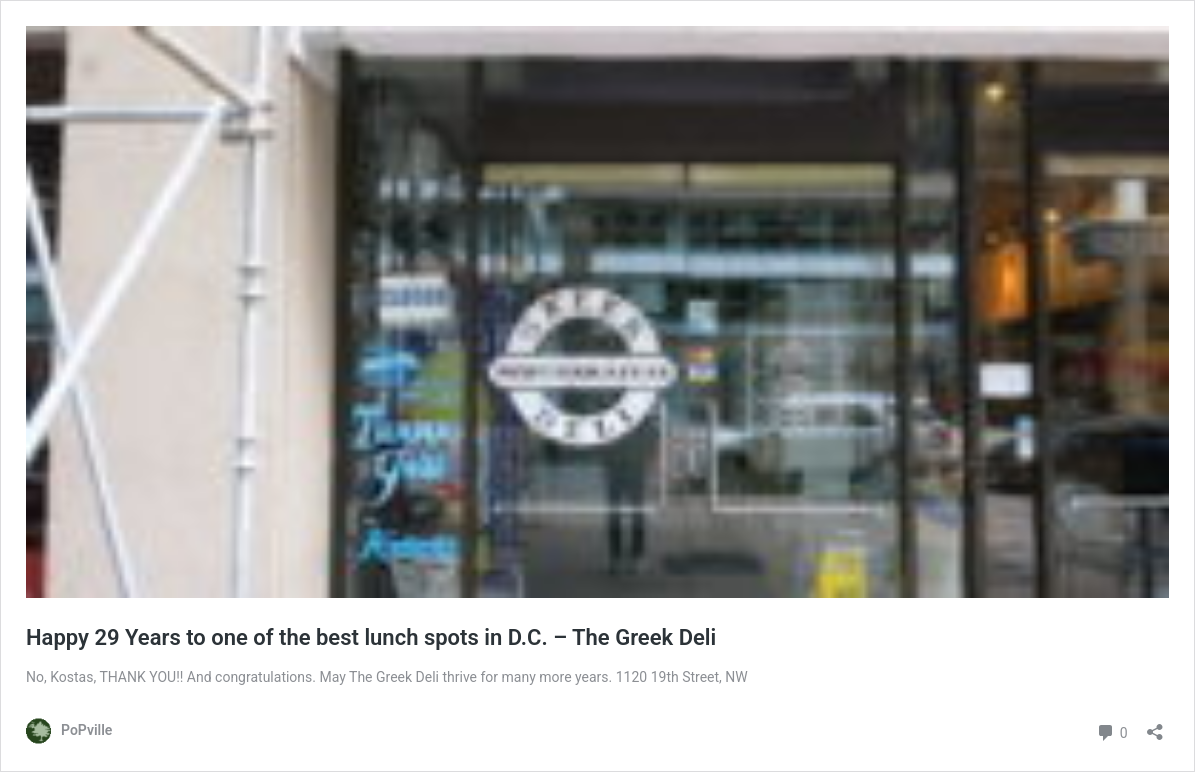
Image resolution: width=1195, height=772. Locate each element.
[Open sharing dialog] (1155, 725)
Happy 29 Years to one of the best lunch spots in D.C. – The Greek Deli (371, 637)
